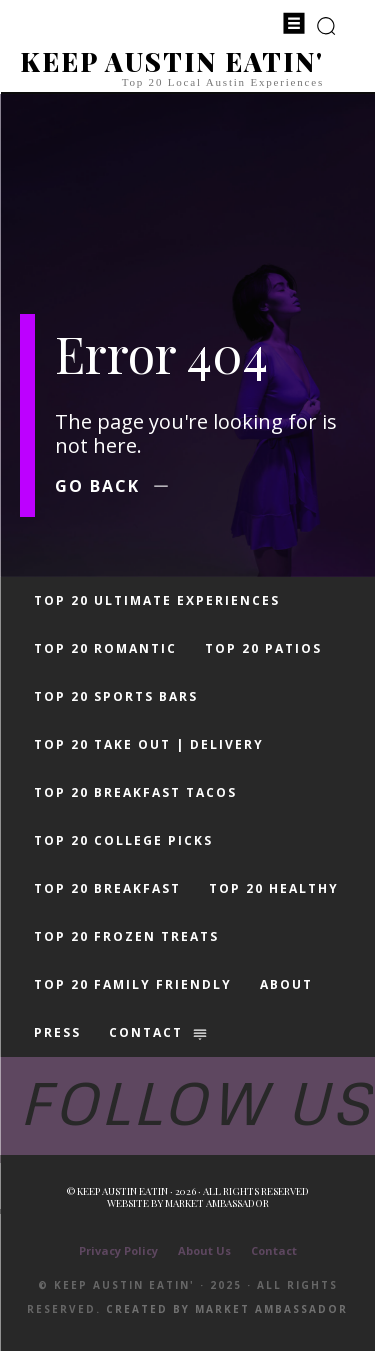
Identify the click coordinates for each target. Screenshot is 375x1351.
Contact (274, 1250)
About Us (204, 1250)
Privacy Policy (118, 1250)
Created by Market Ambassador (227, 1309)
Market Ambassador (217, 1203)
